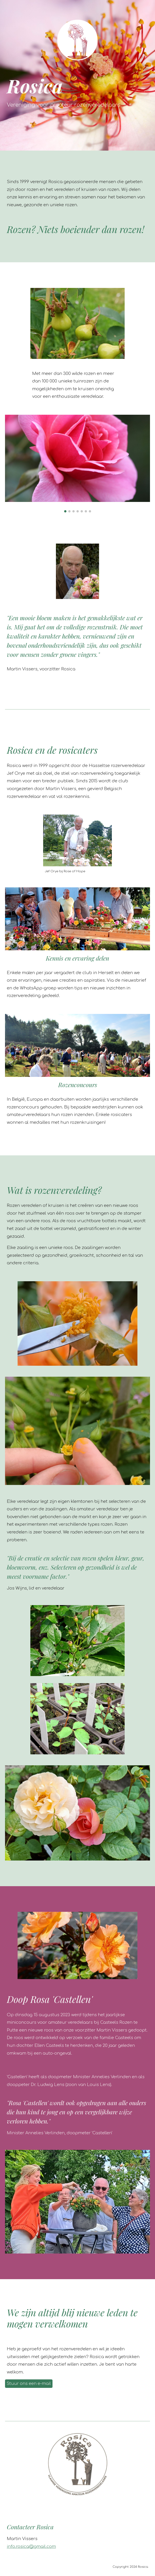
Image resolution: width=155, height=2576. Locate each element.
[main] (77, 102)
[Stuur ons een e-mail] (28, 2383)
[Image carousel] (77, 463)
